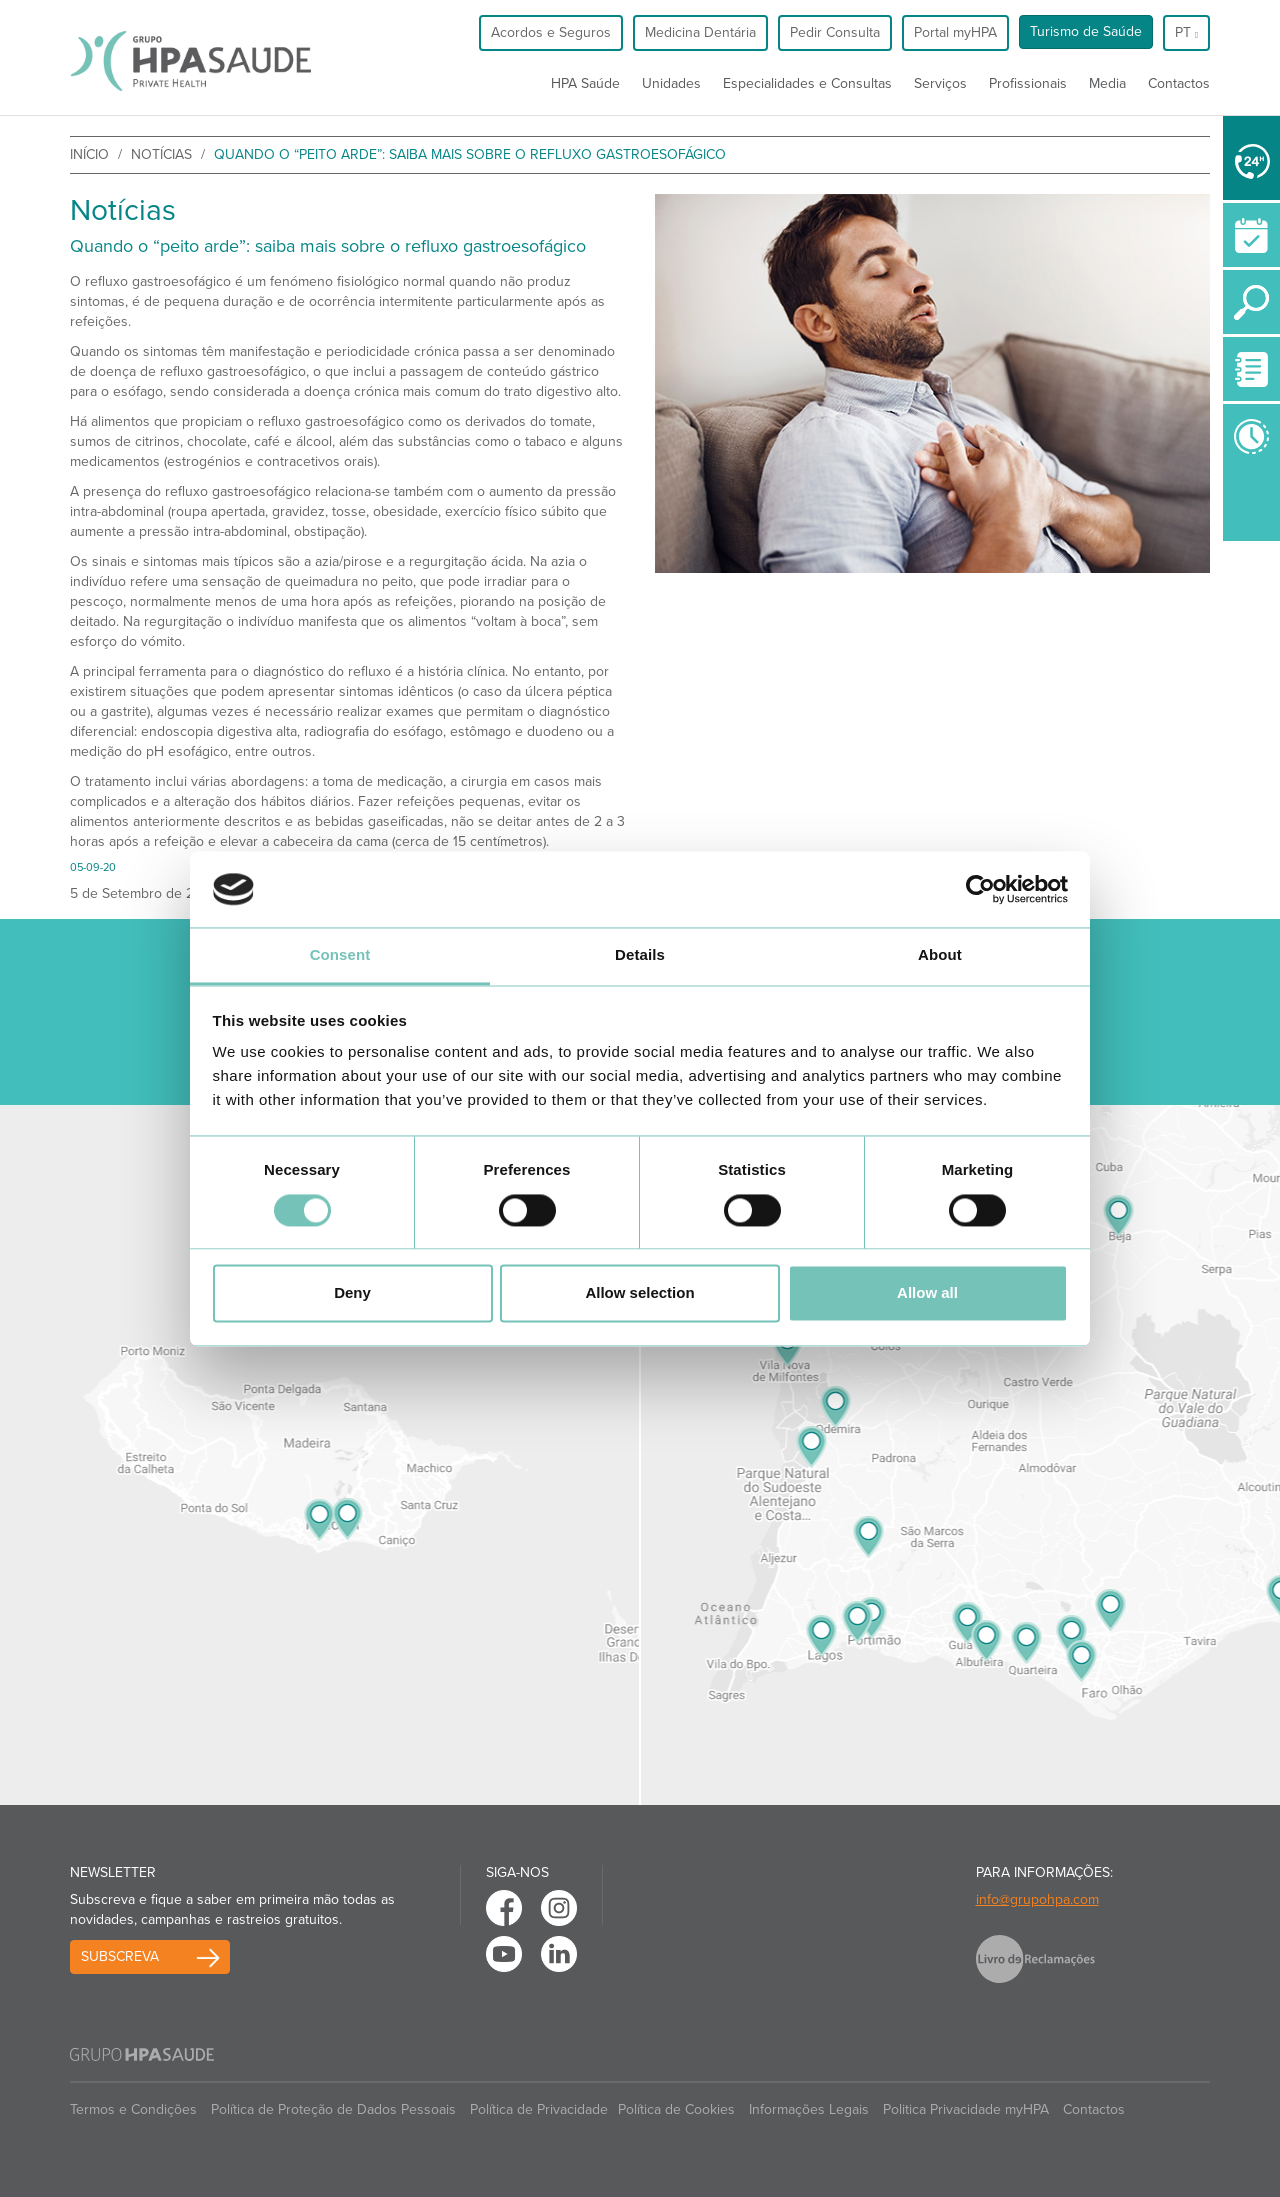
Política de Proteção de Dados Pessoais (333, 2109)
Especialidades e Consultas (807, 83)
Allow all (927, 1293)
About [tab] (940, 955)
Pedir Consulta (835, 32)
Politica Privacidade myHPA (966, 2109)
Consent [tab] (340, 955)
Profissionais (1028, 83)
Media (1107, 83)
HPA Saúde (585, 83)
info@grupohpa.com (1037, 1899)
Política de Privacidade (539, 2109)
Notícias (161, 154)
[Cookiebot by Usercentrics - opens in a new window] (980, 889)
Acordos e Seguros (551, 32)
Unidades (671, 83)
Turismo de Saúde (1086, 31)
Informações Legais (809, 2109)
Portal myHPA (955, 32)
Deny (352, 1293)
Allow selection (639, 1293)
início (89, 154)
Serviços (940, 83)
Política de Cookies (676, 2109)
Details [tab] (640, 955)
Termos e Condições (133, 2109)
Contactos (1179, 83)
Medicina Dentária (700, 32)
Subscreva (120, 1956)
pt (1186, 32)
